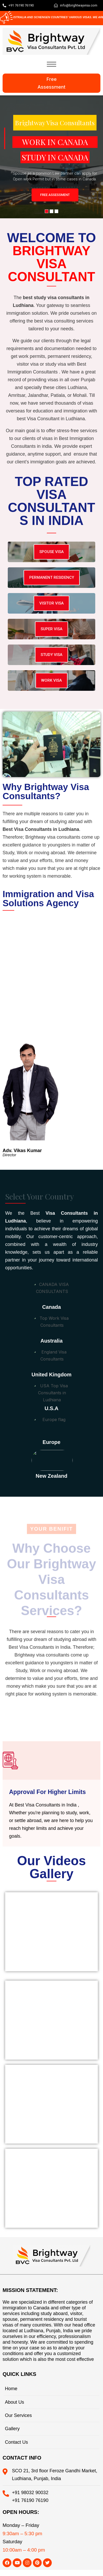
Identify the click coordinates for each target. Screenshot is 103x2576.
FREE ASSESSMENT (55, 195)
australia (51, 1341)
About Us (14, 2402)
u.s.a (51, 1408)
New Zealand (51, 1476)
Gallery (12, 2428)
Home (11, 2388)
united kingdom (51, 1374)
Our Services (18, 2415)
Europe (52, 1442)
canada (51, 1307)
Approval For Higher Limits (47, 1792)
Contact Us (16, 2442)
